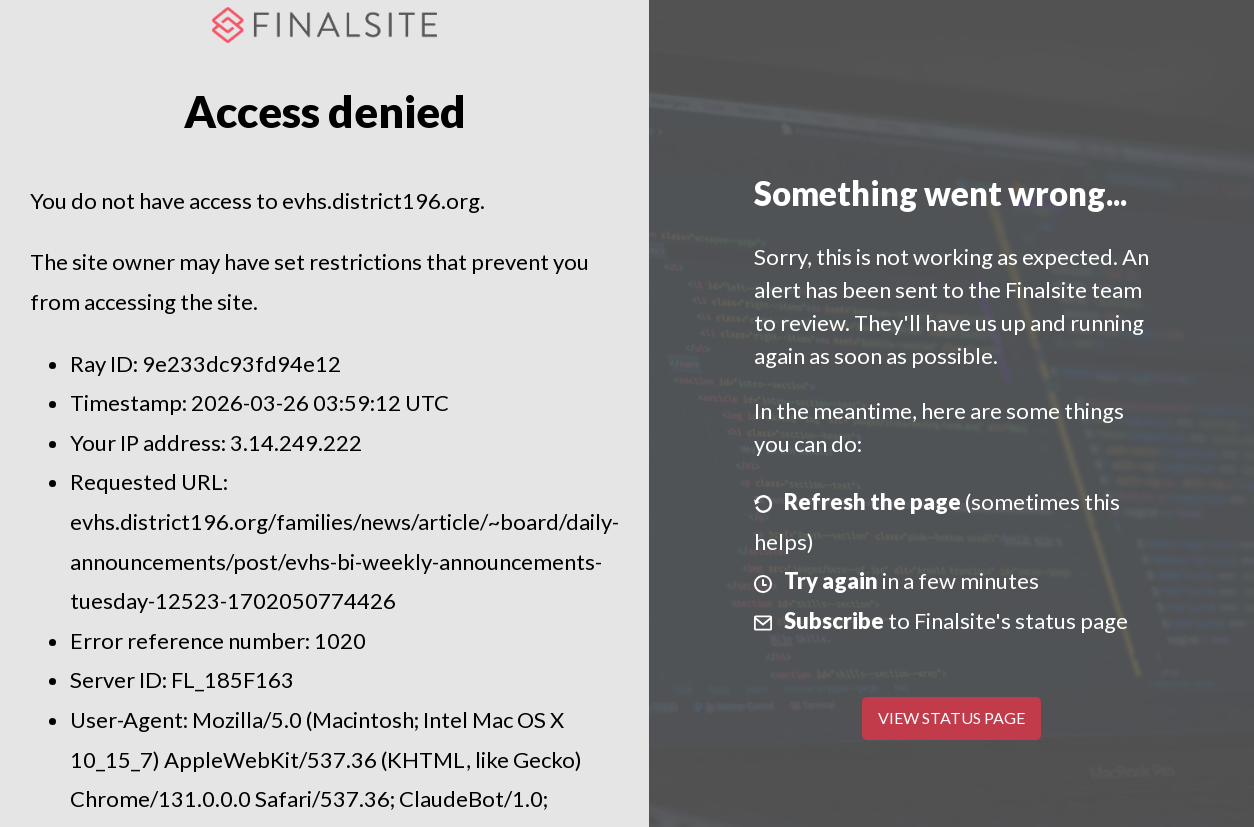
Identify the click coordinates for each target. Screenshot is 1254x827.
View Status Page (951, 717)
